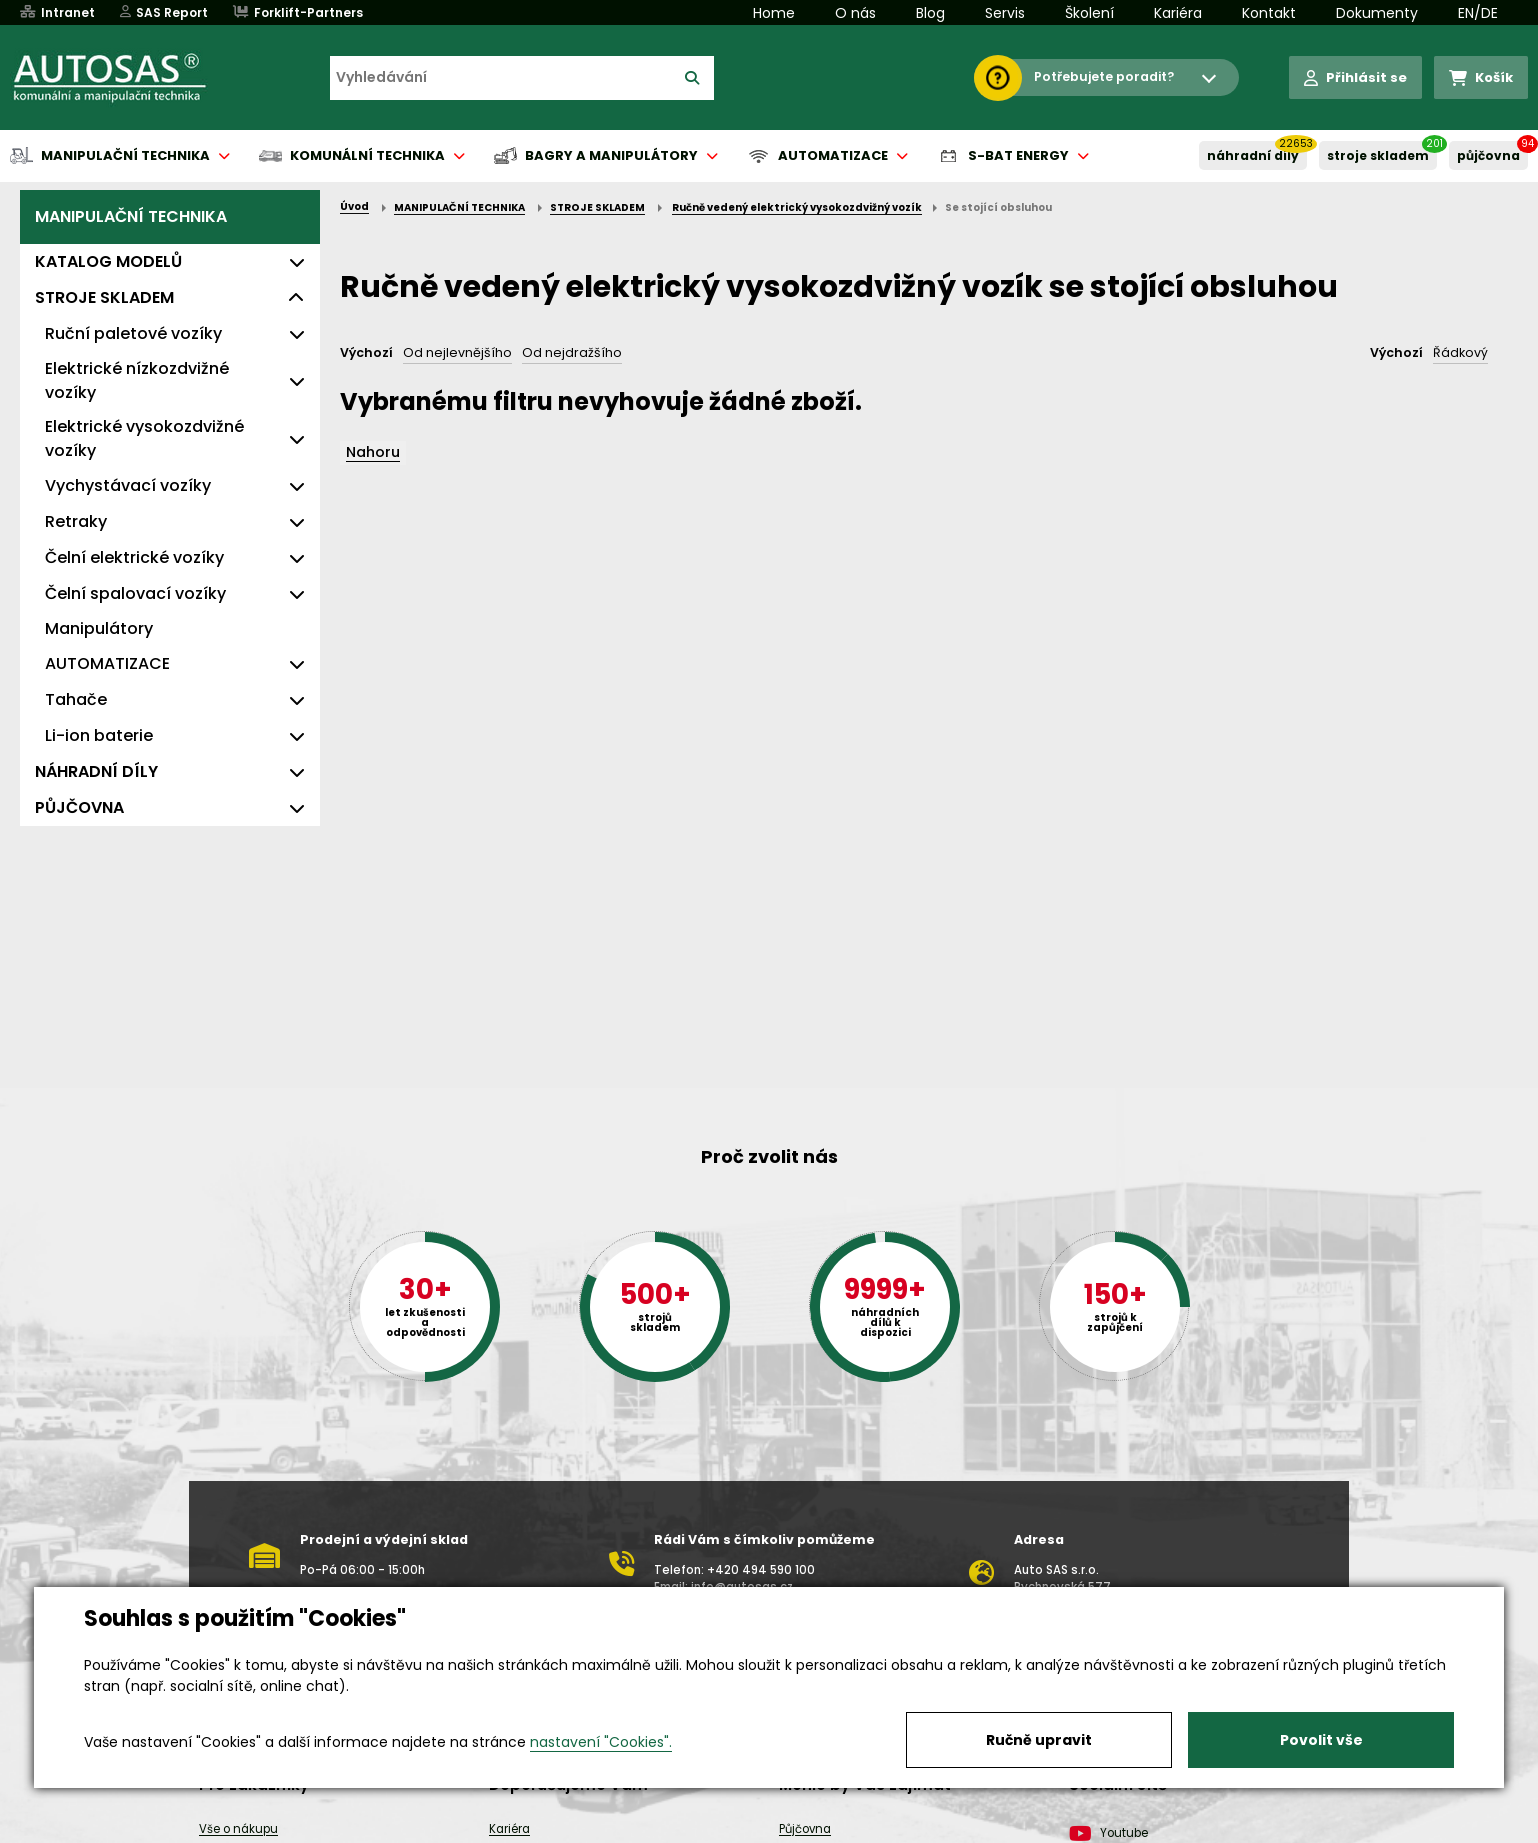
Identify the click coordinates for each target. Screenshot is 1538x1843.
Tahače (76, 699)
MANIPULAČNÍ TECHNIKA (131, 216)
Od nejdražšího (572, 352)
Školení (1089, 13)
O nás (855, 13)
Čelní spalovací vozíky (135, 593)
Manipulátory (99, 628)
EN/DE (1478, 13)
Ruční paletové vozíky (133, 333)
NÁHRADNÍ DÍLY (1253, 155)
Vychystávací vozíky (128, 485)
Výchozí (366, 352)
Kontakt (1269, 13)
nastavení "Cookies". (601, 1742)
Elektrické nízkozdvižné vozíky (137, 380)
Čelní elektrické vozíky (134, 557)
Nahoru (373, 452)
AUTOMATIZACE (107, 663)
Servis (1005, 13)
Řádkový (1460, 352)
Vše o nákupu (238, 1829)
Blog (930, 13)
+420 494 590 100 (761, 1570)
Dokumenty (1377, 13)
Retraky (76, 521)
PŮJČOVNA (1488, 155)
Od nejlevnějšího (457, 352)
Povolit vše (1321, 1740)
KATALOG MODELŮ (108, 261)
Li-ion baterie (99, 735)
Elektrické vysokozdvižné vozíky (144, 438)
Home (774, 13)
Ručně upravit (1039, 1740)
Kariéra (1178, 13)
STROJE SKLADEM (1378, 155)
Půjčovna (805, 1829)
